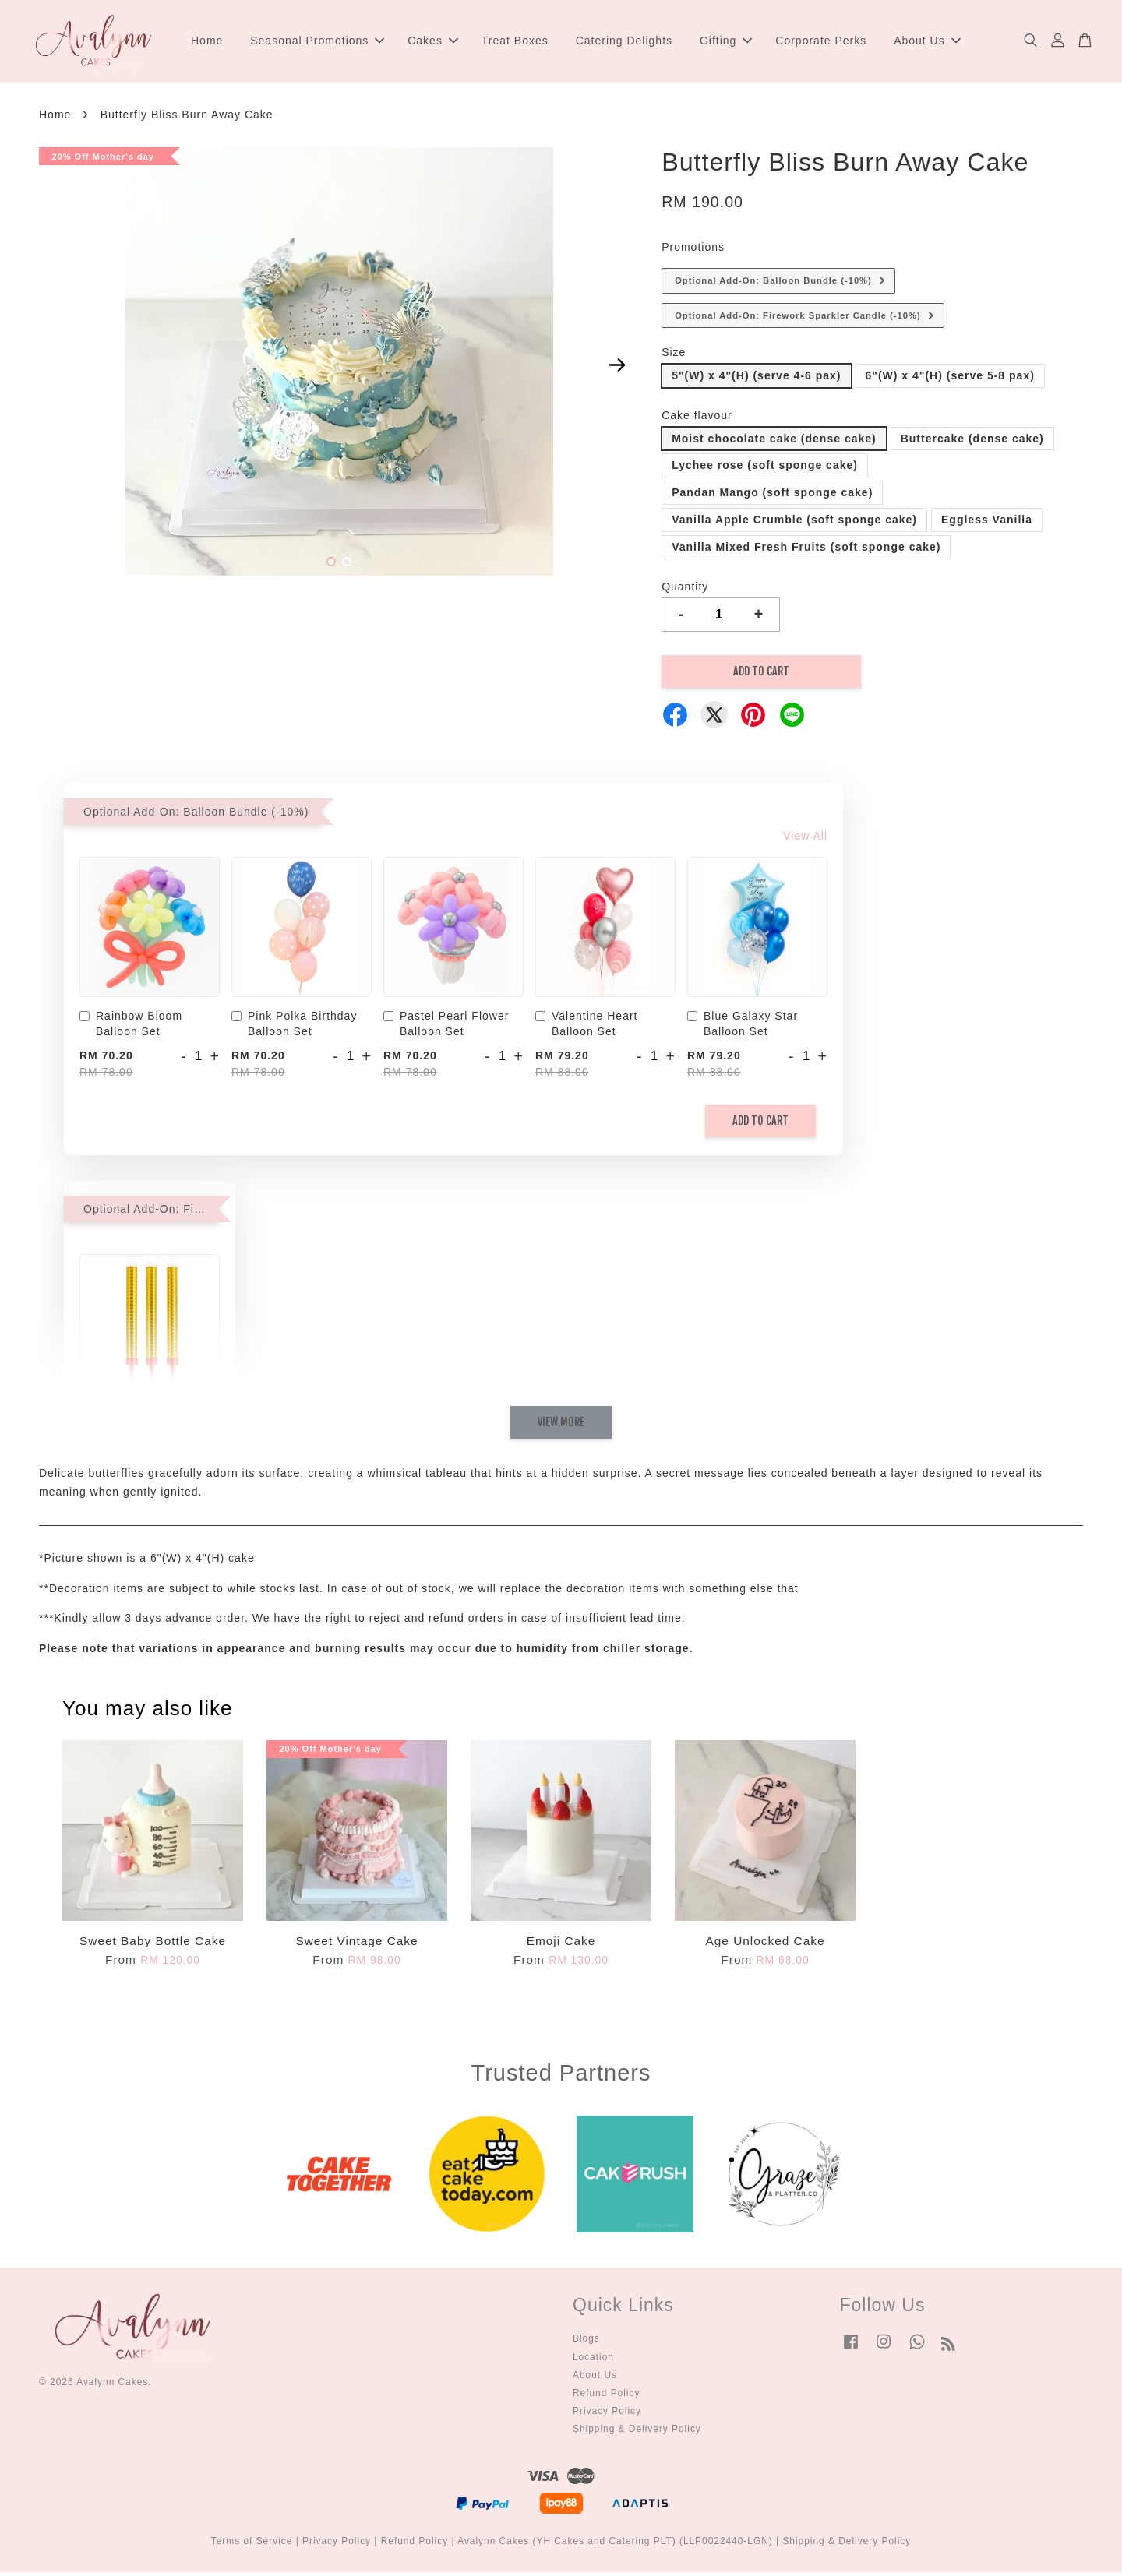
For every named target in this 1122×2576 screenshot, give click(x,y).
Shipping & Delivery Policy (637, 2432)
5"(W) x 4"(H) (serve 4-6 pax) (756, 378)
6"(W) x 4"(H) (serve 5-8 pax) (950, 378)
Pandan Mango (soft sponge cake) (772, 496)
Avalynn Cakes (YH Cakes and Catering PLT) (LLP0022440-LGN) (615, 2544)
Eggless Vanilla (986, 522)
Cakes (433, 42)
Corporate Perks (820, 42)
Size (674, 356)
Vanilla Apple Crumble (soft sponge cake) (794, 522)
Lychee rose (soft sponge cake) (765, 469)
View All (805, 839)
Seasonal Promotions (317, 42)
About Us (927, 42)
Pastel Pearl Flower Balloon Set (446, 1027)
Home (207, 42)
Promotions (693, 251)
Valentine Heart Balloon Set (586, 1027)
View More (561, 1425)
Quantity (685, 589)
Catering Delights (624, 42)
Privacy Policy (607, 2414)
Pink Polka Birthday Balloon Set (294, 1027)
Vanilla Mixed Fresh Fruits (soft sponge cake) (806, 550)
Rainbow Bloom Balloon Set (130, 1027)
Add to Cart (760, 1123)
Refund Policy (606, 2396)
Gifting (726, 42)
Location (593, 2360)
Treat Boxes (515, 42)
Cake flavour (697, 418)
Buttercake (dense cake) (972, 441)
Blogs (586, 2342)
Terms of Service (252, 2544)
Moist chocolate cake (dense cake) (774, 441)
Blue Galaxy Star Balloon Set (742, 1027)
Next (617, 368)
